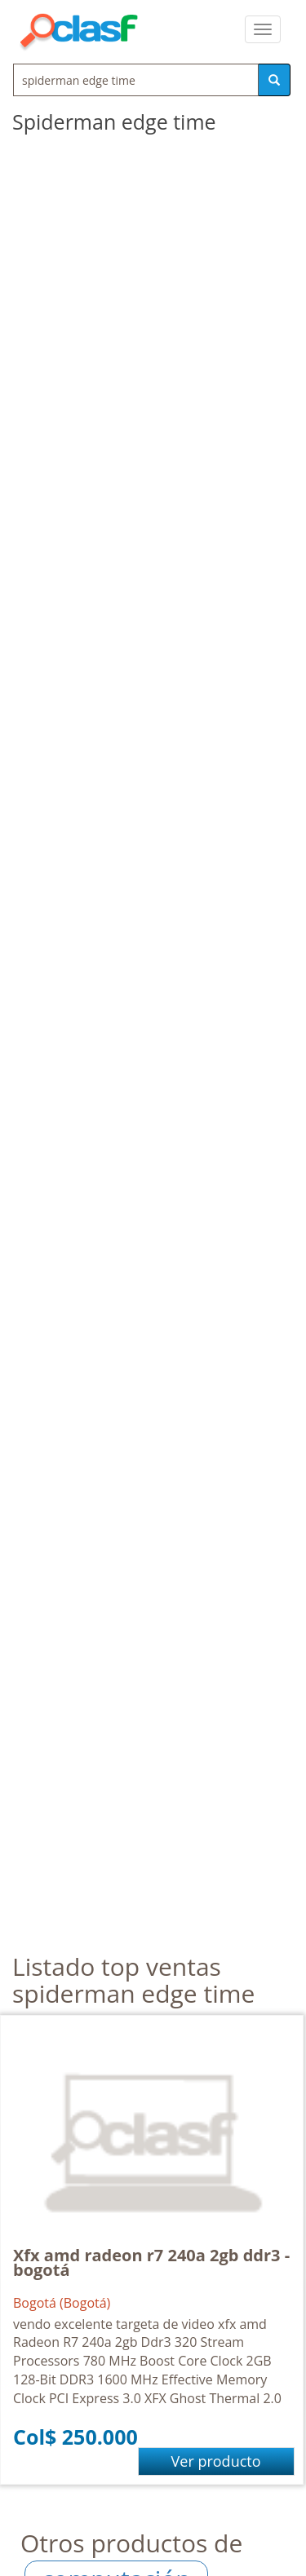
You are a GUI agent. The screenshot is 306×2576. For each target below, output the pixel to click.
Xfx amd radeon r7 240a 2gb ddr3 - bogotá (151, 2262)
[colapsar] (263, 29)
